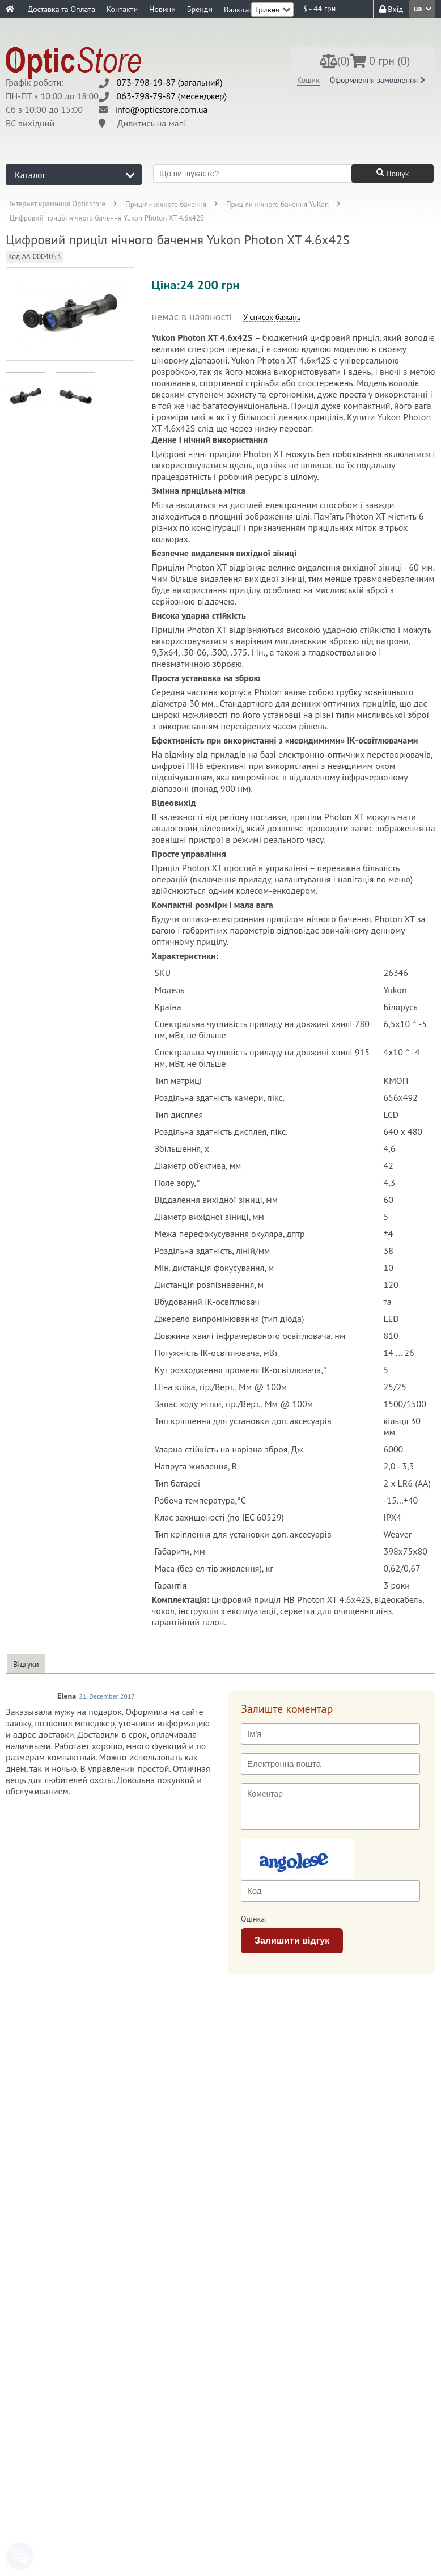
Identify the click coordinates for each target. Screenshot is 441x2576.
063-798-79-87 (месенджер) (172, 96)
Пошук (392, 173)
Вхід (391, 9)
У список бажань (271, 317)
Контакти (122, 9)
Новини (162, 9)
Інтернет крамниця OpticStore (57, 204)
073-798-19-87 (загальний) (170, 82)
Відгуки (26, 1664)
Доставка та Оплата (61, 9)
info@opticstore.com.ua (161, 109)
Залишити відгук (292, 1940)
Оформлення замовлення (377, 80)
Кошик (308, 80)
